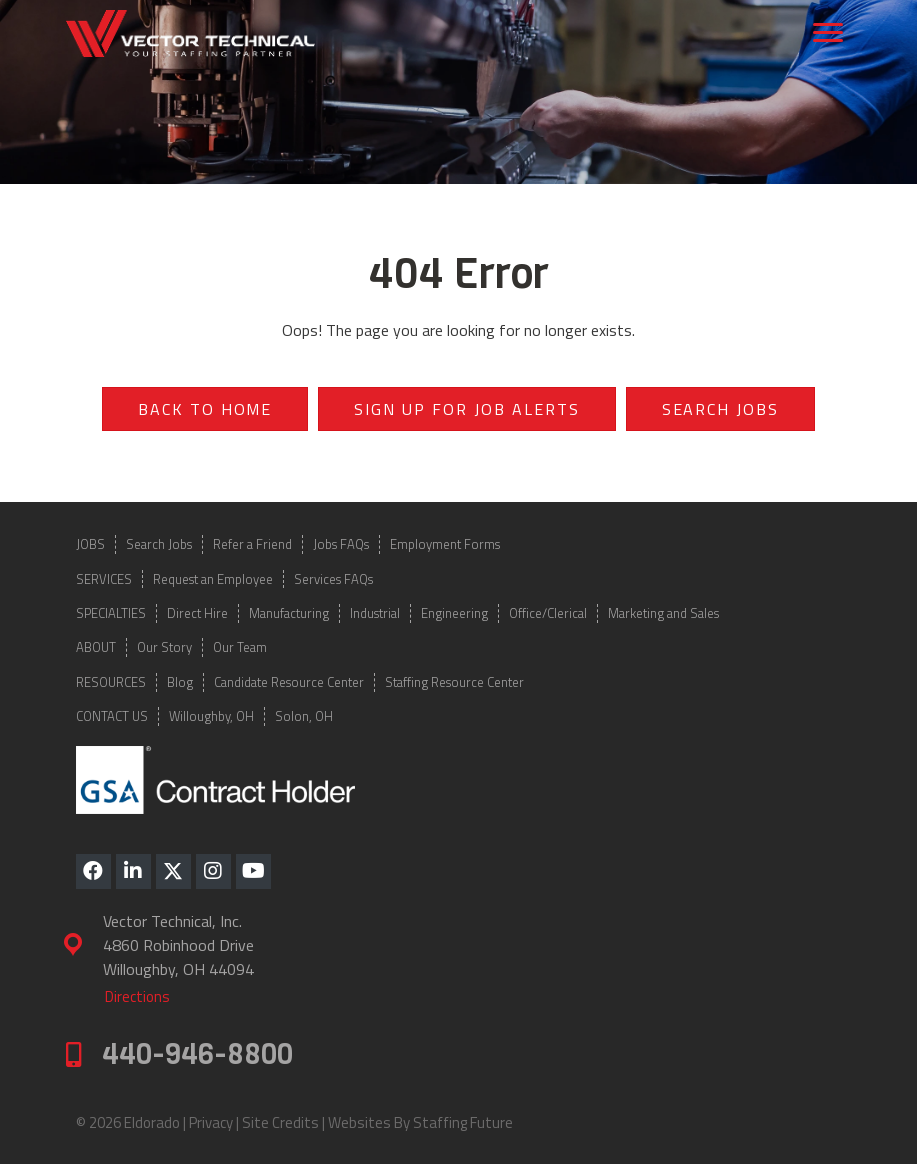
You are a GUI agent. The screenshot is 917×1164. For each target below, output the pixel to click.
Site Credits (280, 1122)
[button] (93, 871)
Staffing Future (463, 1122)
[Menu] (828, 33)
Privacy (211, 1122)
